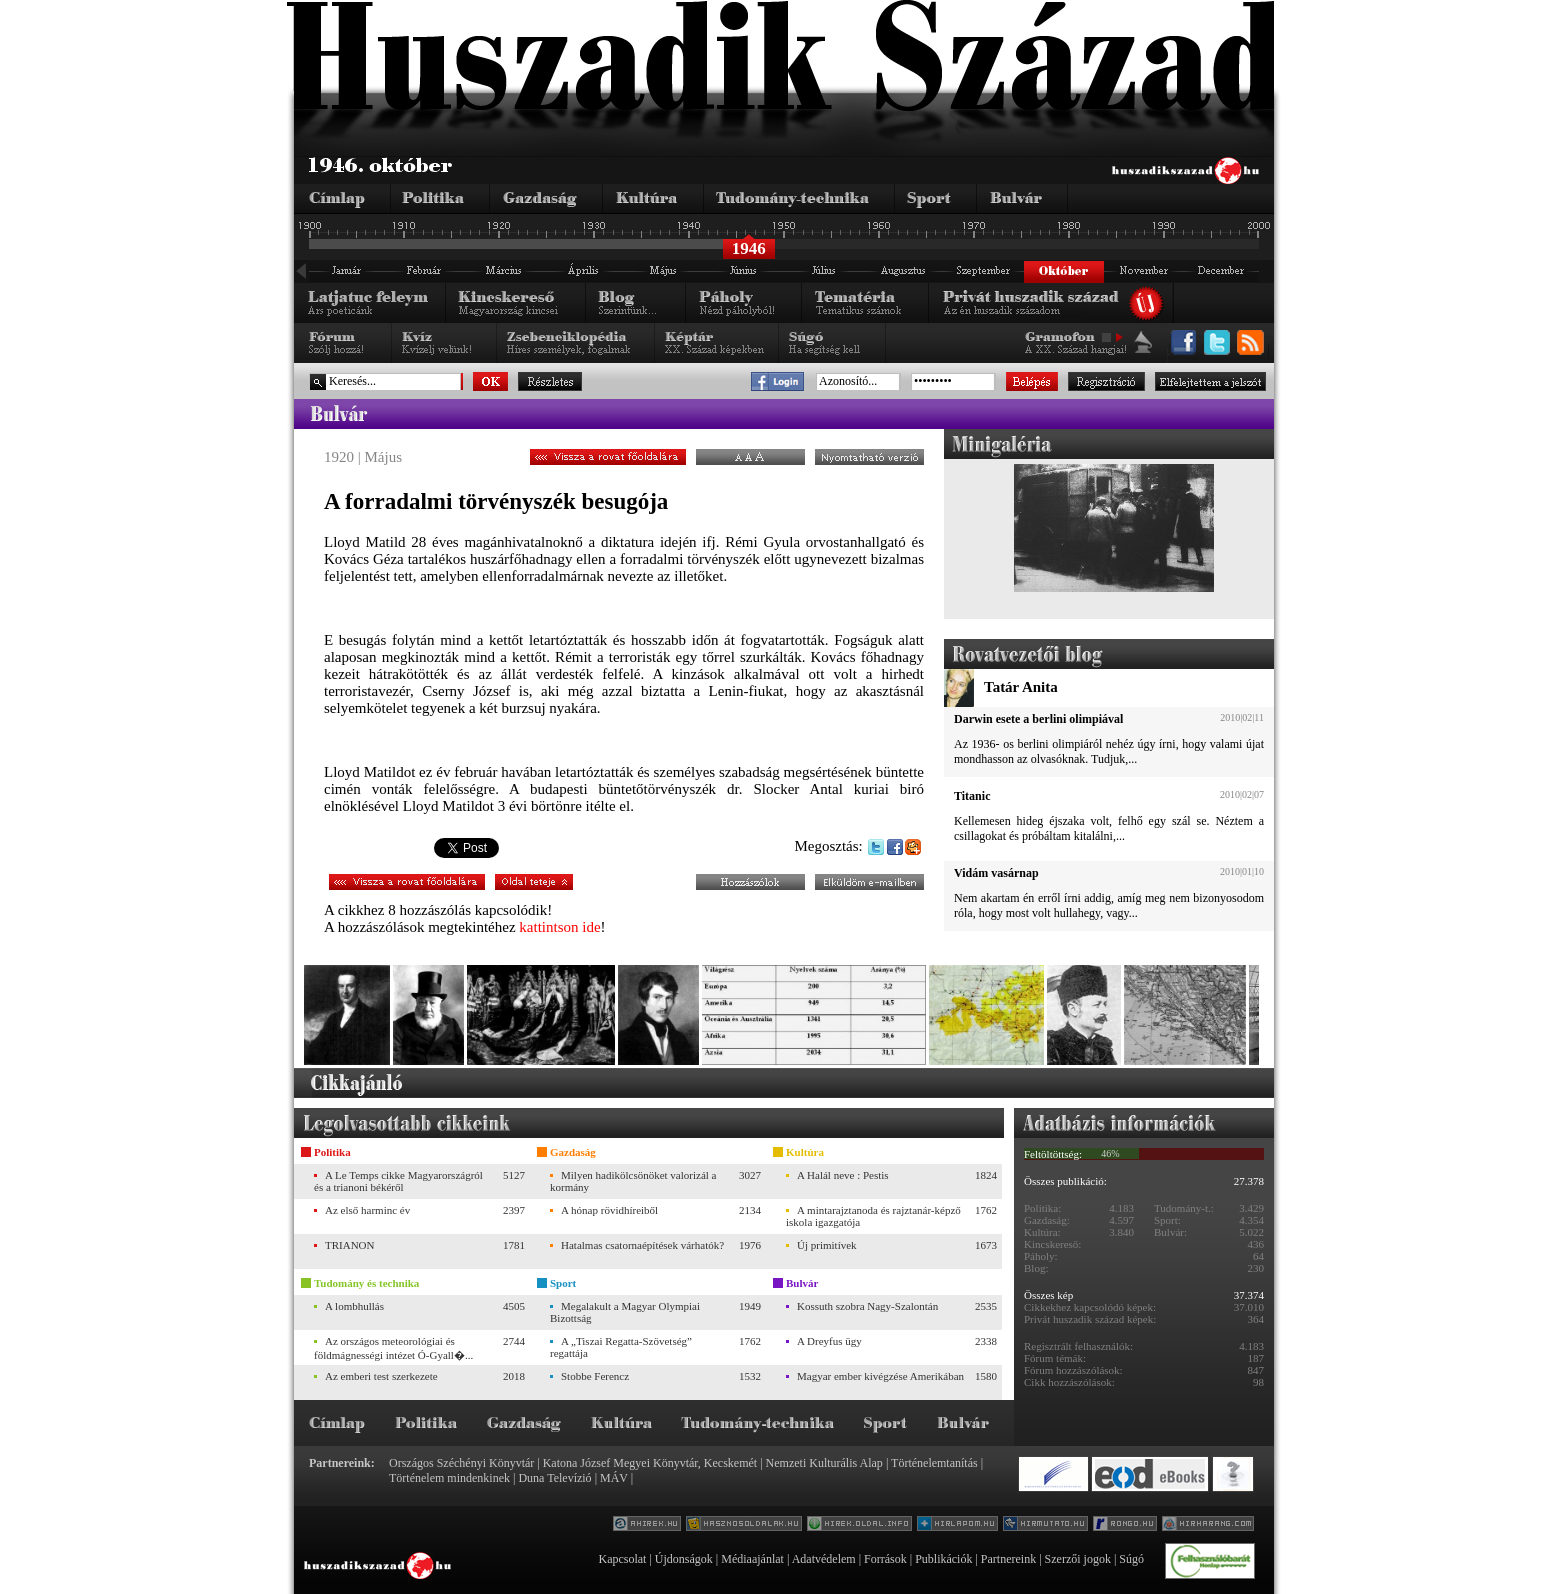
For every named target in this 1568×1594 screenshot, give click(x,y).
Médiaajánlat (752, 1559)
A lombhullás (354, 1306)
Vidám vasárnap (996, 873)
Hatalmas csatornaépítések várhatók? (642, 1245)
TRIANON (350, 1245)
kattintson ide (559, 927)
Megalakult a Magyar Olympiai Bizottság (625, 1312)
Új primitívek (827, 1245)
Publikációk (943, 1559)
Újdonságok (684, 1559)
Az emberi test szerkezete (381, 1376)
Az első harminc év (367, 1210)
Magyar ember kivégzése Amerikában (880, 1376)
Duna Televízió (554, 1478)
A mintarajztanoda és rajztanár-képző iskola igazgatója (873, 1216)
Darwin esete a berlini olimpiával (1038, 719)
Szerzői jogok (1078, 1559)
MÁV (614, 1478)
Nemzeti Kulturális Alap (824, 1463)
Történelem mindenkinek (449, 1478)
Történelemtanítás (934, 1463)
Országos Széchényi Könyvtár (461, 1463)
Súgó (1131, 1559)
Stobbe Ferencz (595, 1376)
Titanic (972, 796)
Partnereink (1008, 1559)
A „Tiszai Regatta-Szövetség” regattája (621, 1347)
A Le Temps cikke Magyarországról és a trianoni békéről (398, 1181)
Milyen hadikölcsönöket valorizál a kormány (633, 1181)
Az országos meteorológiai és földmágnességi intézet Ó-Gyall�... (393, 1348)
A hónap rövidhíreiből (609, 1210)
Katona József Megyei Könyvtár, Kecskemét (650, 1463)
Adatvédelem (824, 1559)
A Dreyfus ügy (829, 1341)
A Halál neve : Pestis (843, 1175)
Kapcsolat (622, 1559)
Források (885, 1559)
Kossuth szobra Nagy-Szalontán (867, 1306)
